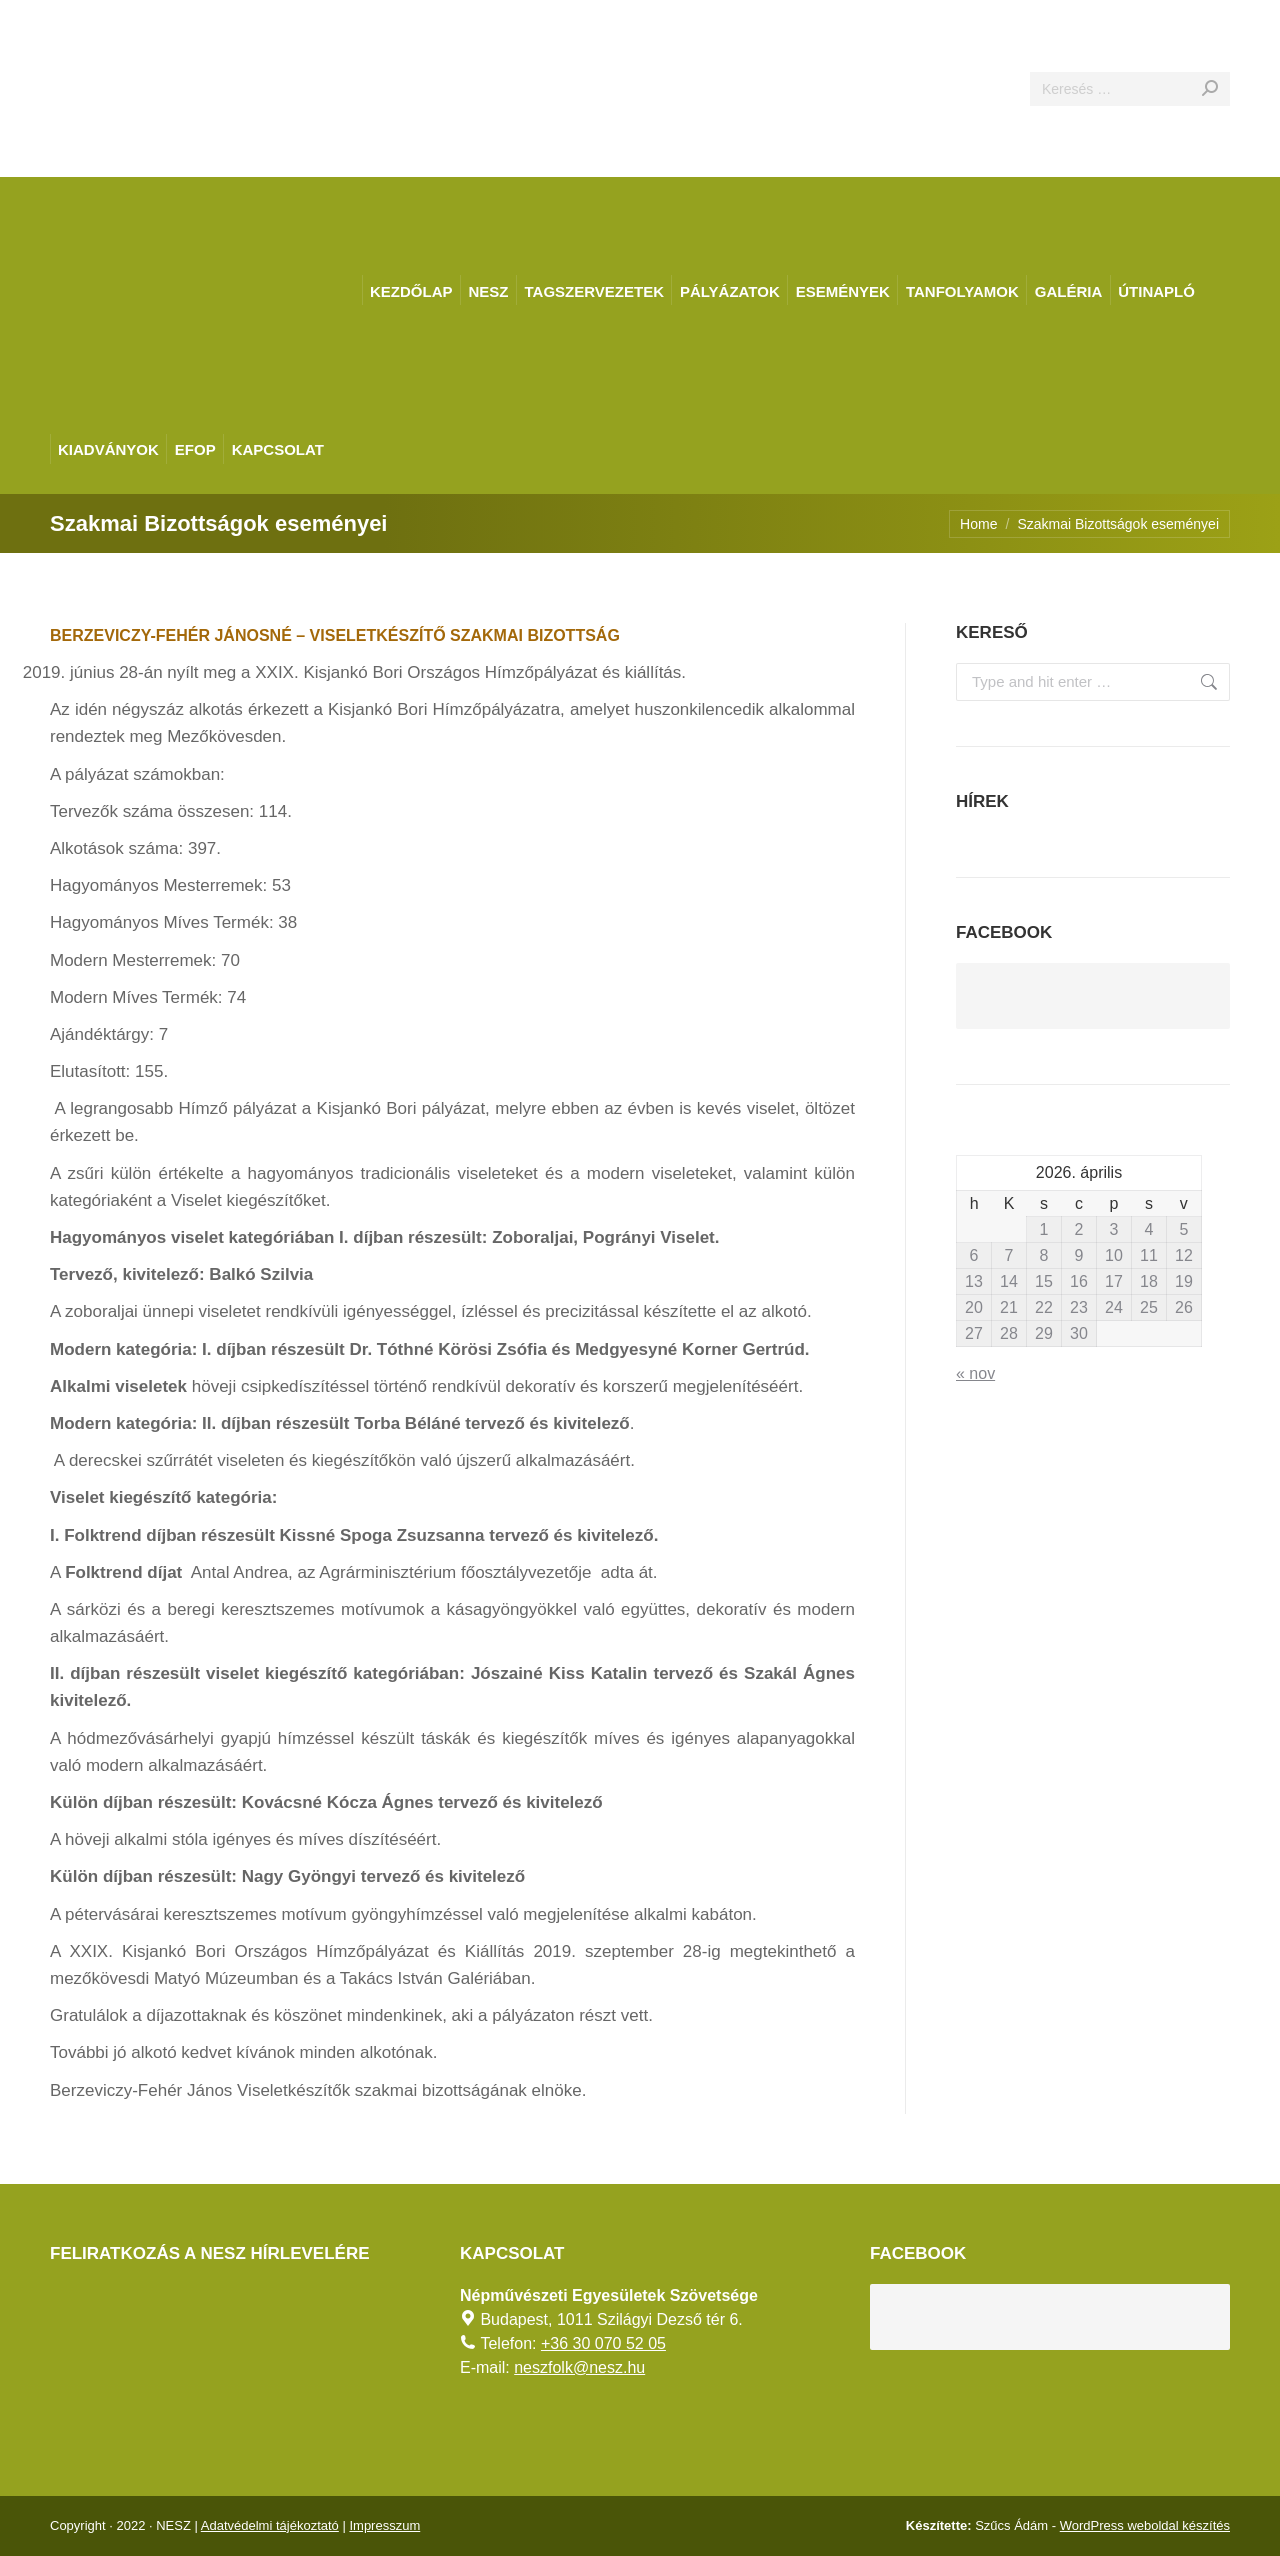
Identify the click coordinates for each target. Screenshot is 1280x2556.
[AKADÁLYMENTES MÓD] (1256, 24)
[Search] (1130, 89)
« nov (975, 1373)
